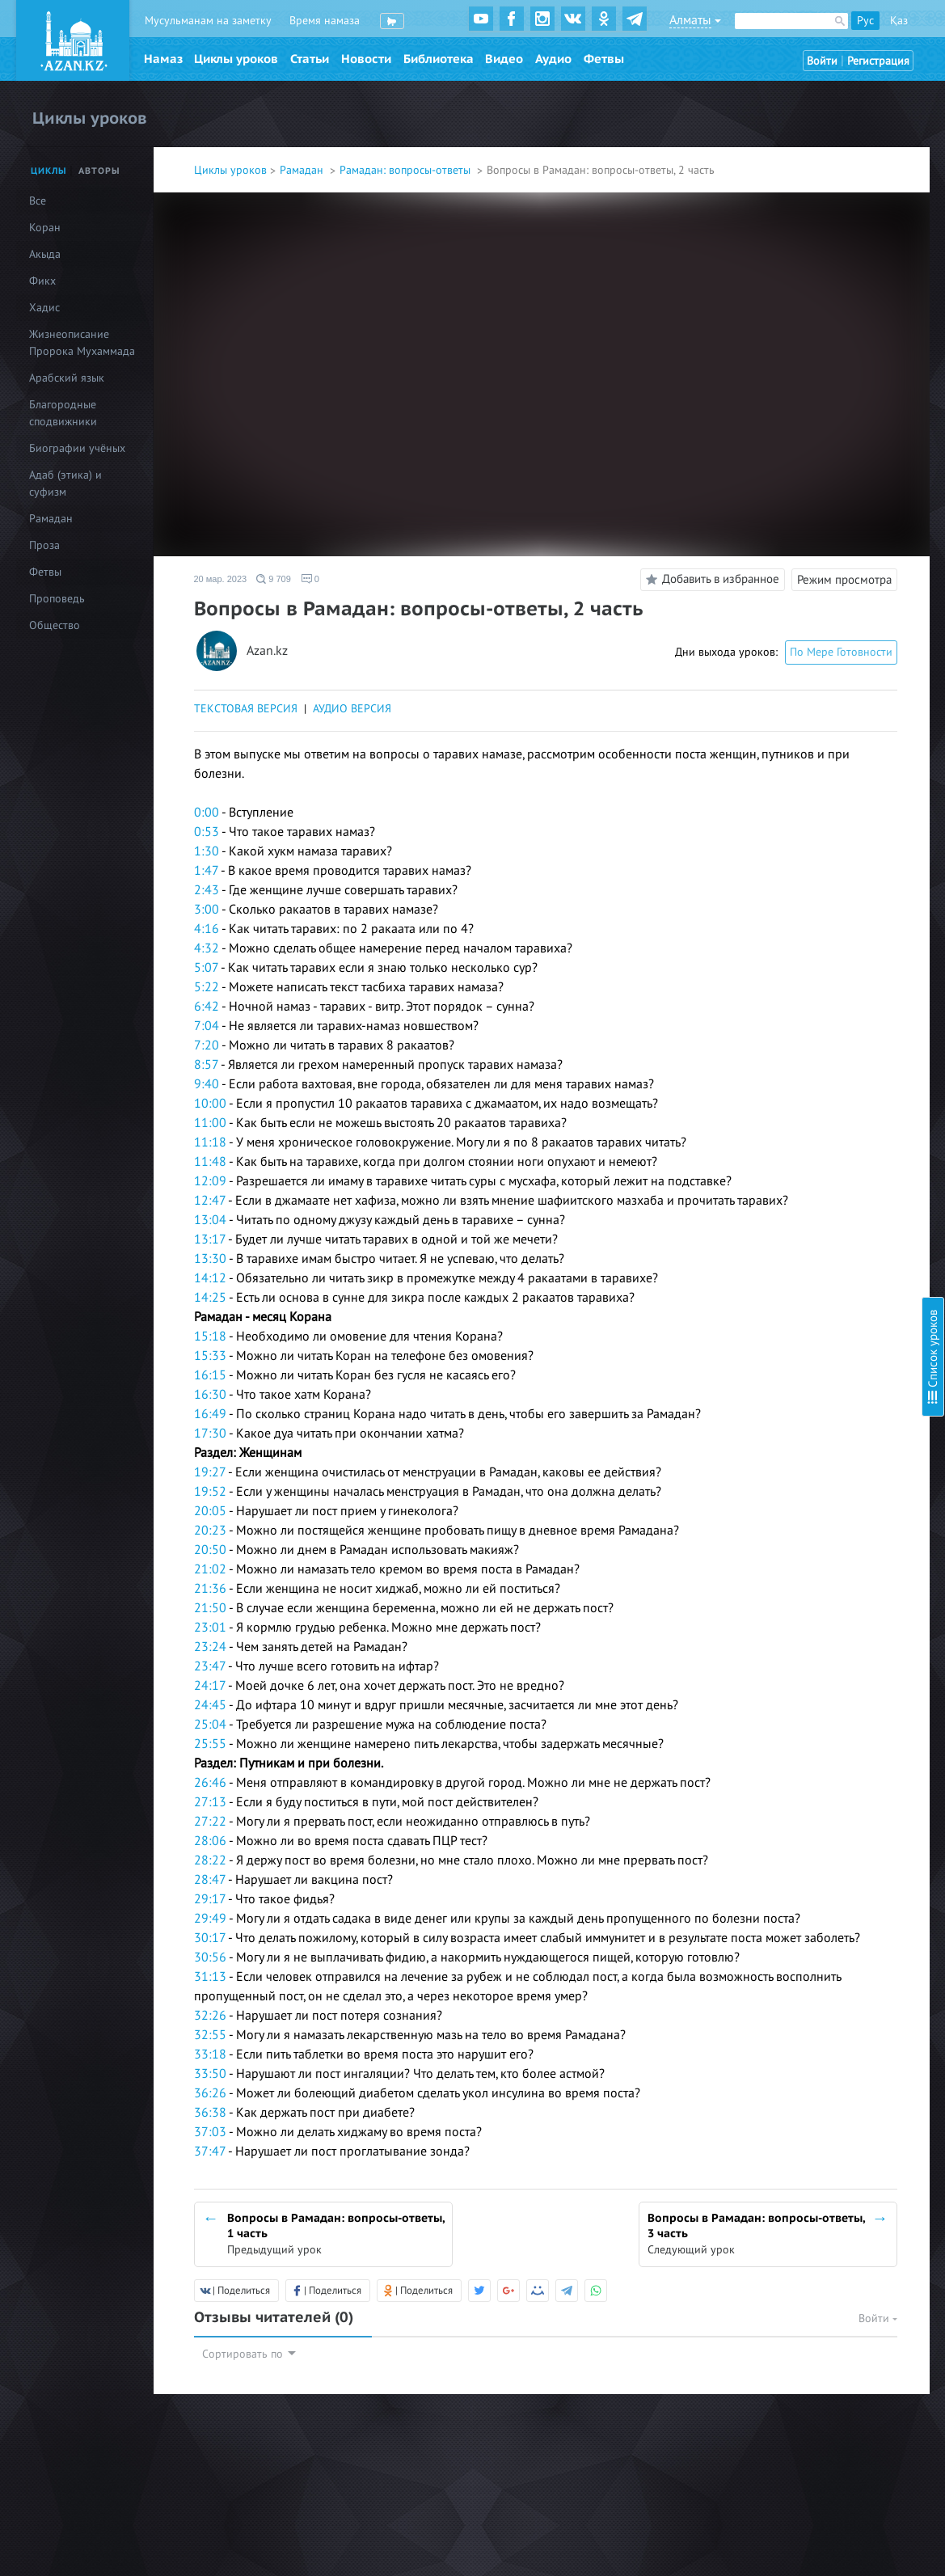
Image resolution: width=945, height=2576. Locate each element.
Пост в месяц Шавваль (784, 253)
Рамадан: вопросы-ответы (407, 170)
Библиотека (438, 59)
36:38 (210, 2112)
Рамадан (303, 170)
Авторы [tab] (99, 171)
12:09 (210, 1181)
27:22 (210, 1821)
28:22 (210, 1860)
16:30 (210, 1394)
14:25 (210, 1297)
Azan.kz (267, 651)
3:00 (206, 909)
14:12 (210, 1278)
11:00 (210, 1123)
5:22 (206, 987)
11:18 (210, 1142)
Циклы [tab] (49, 171)
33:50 (210, 2074)
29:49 (210, 1918)
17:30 (210, 1433)
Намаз (163, 59)
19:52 (210, 1491)
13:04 (210, 1220)
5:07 (206, 968)
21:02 (210, 1569)
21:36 (210, 1588)
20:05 (210, 1511)
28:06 (210, 1841)
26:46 (210, 1783)
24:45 (210, 1705)
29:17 (210, 1899)
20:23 (210, 1530)
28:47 (210, 1880)
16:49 (210, 1414)
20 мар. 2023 (220, 579)
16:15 (210, 1375)
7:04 (206, 1026)
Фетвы (604, 59)
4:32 (206, 948)
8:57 (206, 1065)
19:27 (210, 1472)
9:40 (206, 1084)
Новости (366, 59)
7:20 (206, 1045)
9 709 (273, 579)
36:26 (210, 2093)
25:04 (210, 1724)
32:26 (210, 2015)
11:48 (210, 1162)
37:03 (210, 2132)
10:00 (210, 1103)
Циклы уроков (236, 59)
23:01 (210, 1627)
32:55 (210, 2035)
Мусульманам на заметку (208, 20)
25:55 (210, 1744)
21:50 (210, 1608)
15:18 (210, 1336)
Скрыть (914, 31)
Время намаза (324, 20)
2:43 (206, 890)
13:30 (210, 1259)
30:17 (210, 1938)
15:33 (210, 1356)
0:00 (206, 812)
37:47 (210, 2151)
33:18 (210, 2054)
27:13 (210, 1802)
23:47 (210, 1666)
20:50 (210, 1550)
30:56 (210, 1957)
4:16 (206, 929)
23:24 (210, 1647)
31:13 (210, 1977)
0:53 (206, 832)
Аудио (553, 59)
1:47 (206, 871)
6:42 (206, 1006)
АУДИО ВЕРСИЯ (352, 709)
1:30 (206, 851)
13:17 (210, 1239)
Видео (504, 59)
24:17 (210, 1686)
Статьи (309, 59)
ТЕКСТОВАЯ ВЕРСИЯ (245, 709)
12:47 (210, 1200)
